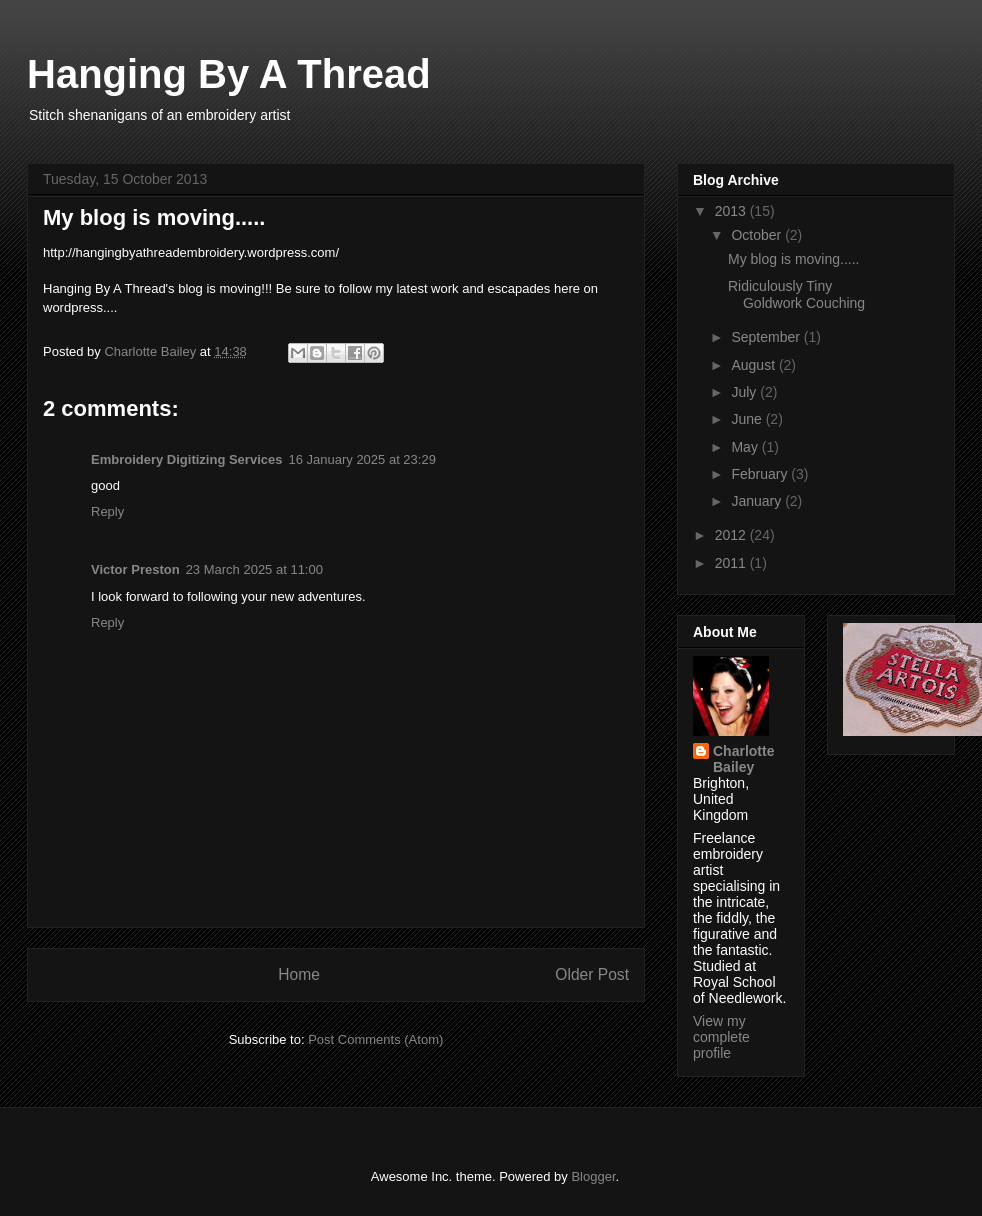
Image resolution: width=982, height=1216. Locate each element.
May (746, 447)
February (761, 474)
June (748, 419)
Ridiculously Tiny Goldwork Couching (796, 294)
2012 (732, 535)
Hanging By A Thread (229, 74)
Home (299, 974)
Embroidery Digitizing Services (186, 459)
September (767, 337)
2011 (732, 563)
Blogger (593, 1176)
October (758, 235)
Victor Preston (135, 569)
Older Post (592, 974)
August (754, 365)
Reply (107, 511)
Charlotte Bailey (743, 759)
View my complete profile (721, 1037)
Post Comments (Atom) (375, 1039)
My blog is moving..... (794, 259)
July (745, 392)
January (758, 501)
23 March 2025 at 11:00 (254, 569)
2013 (732, 211)
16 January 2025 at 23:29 (361, 459)
